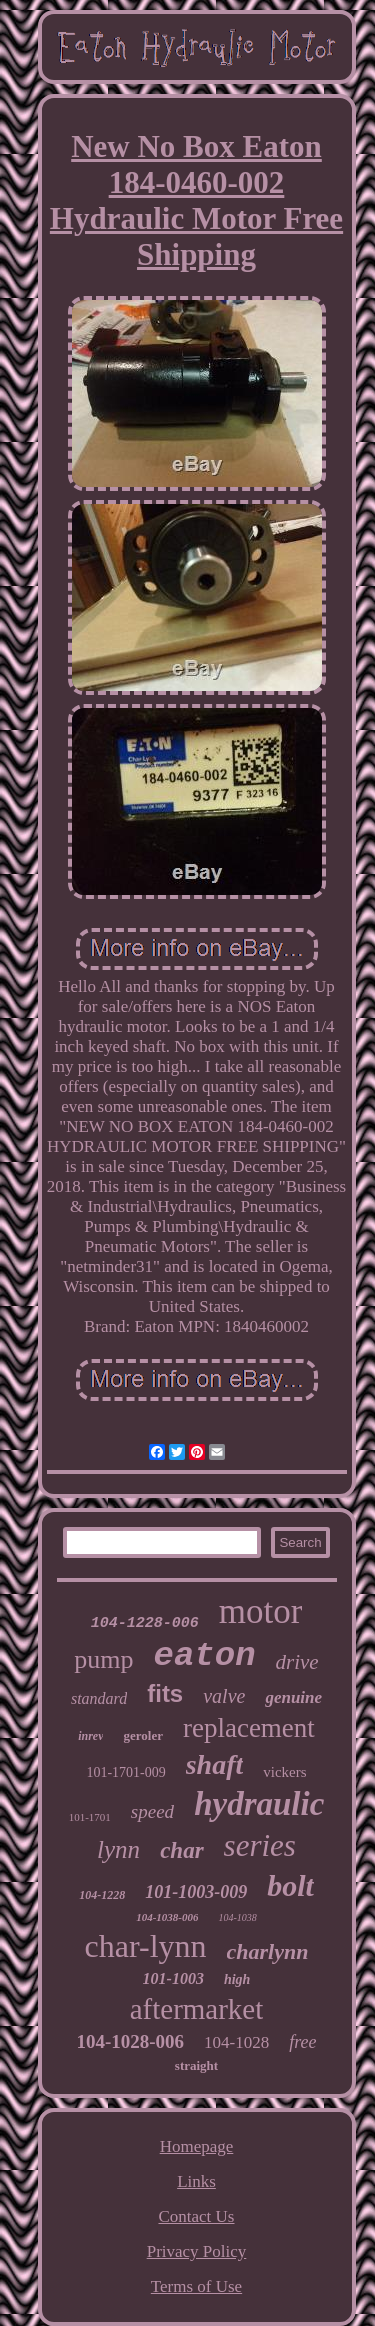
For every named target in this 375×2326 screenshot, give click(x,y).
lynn (118, 1849)
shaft (215, 1764)
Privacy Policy (197, 2251)
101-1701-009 (125, 1772)
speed (152, 1811)
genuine (293, 1697)
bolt (290, 1885)
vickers (284, 1772)
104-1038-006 (167, 1917)
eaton (205, 1656)
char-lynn (146, 1946)
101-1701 (90, 1817)
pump (103, 1659)
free (302, 2042)
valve (224, 1696)
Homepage (197, 2146)
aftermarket (197, 2009)
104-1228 (102, 1895)
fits (165, 1693)
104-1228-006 (145, 1623)
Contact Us (196, 2216)
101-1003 (173, 1978)
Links (196, 2181)
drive (297, 1662)
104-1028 (236, 2042)
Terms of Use (196, 2286)
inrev (90, 1736)
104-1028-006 (130, 2041)
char (181, 1850)
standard (99, 1698)
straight (196, 2065)
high (237, 1979)
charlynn (268, 1951)
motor (261, 1611)
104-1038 (237, 1917)
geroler (142, 1735)
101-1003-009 (196, 1892)
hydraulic (259, 1804)
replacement (249, 1728)
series (260, 1845)
